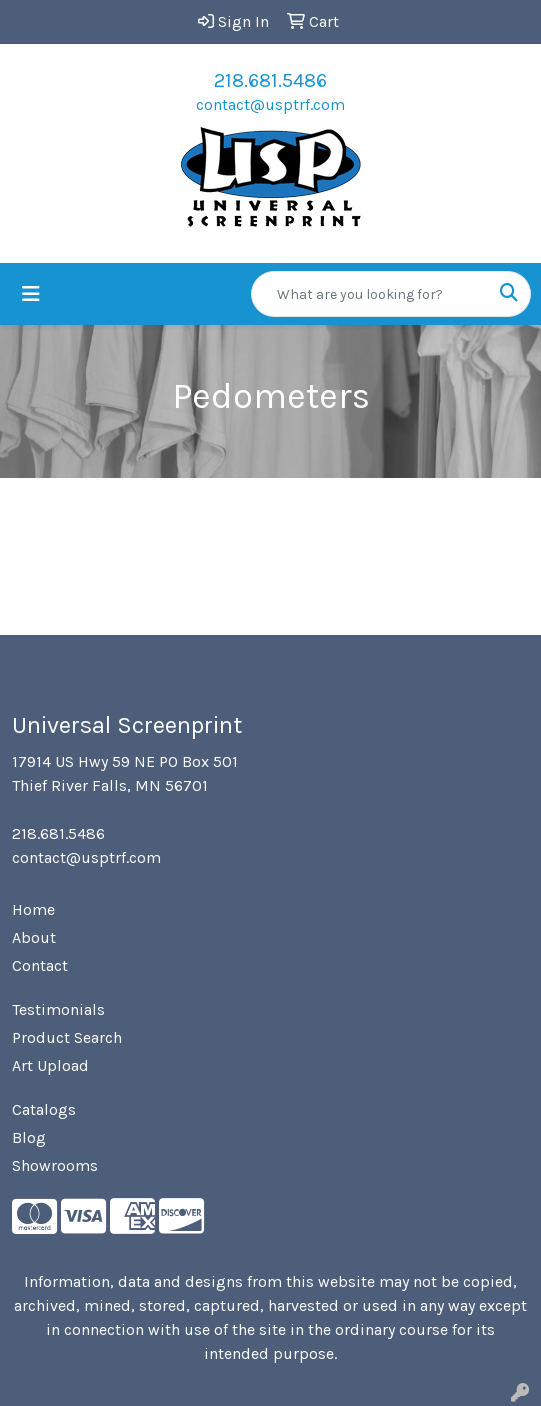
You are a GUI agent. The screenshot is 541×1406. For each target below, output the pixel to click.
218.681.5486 (270, 80)
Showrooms (55, 1165)
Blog (29, 1137)
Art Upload (50, 1065)
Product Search (67, 1037)
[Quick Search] (370, 294)
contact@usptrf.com (270, 104)
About (34, 937)
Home (33, 909)
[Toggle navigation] (31, 294)
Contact (40, 965)
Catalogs (44, 1109)
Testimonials (58, 1009)
